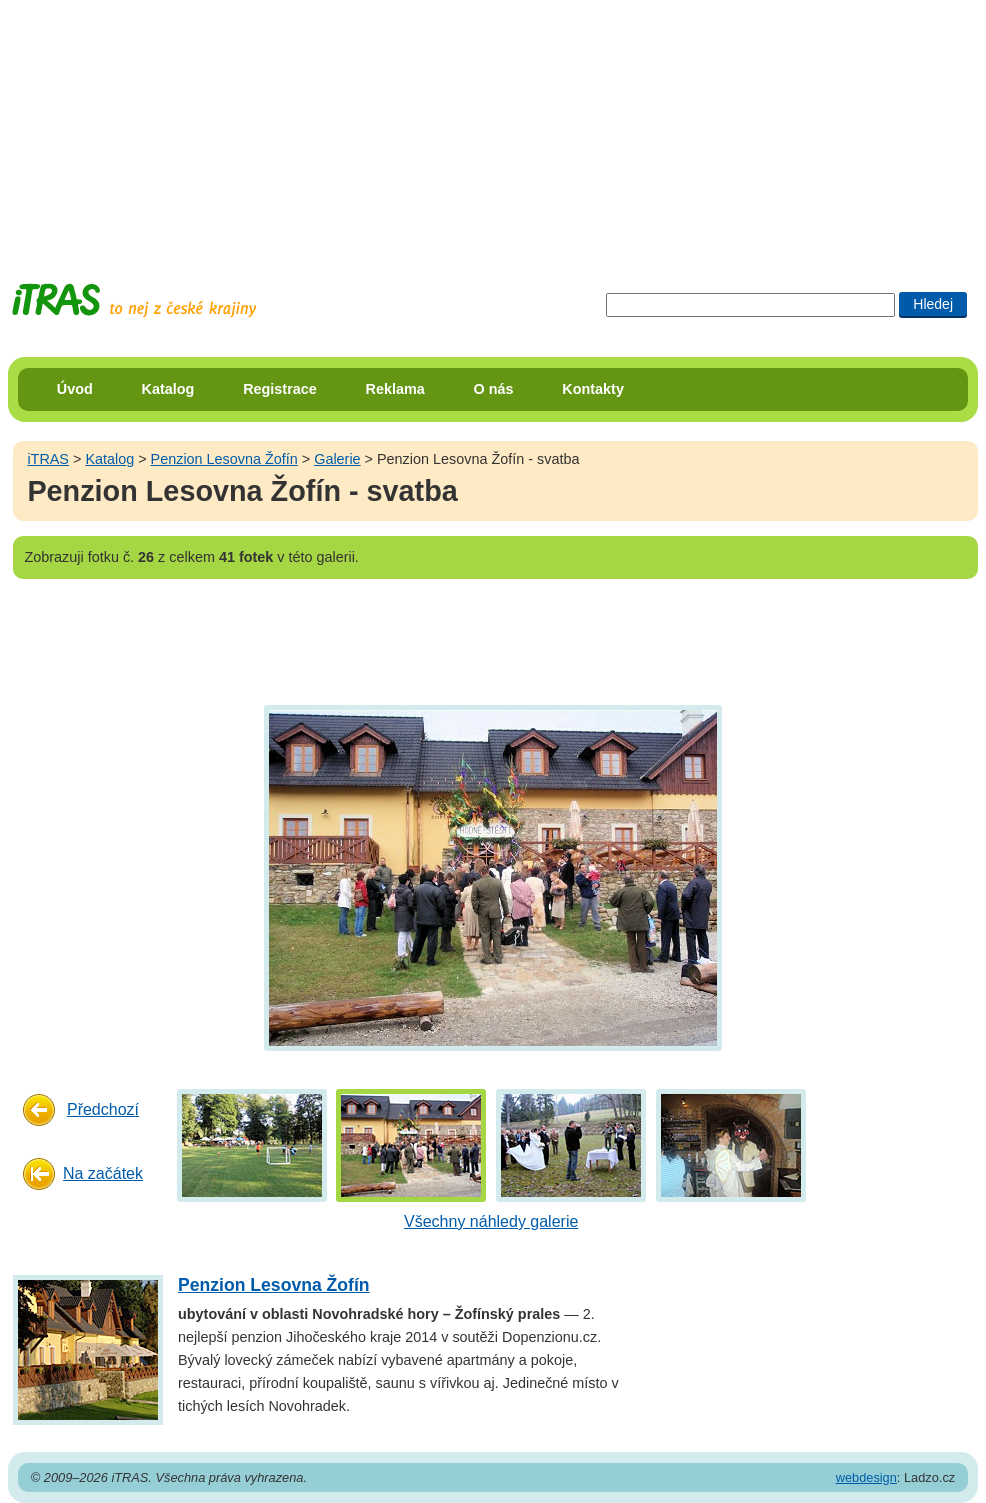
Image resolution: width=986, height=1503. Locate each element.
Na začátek (103, 1173)
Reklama (395, 389)
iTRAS (48, 459)
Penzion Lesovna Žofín (224, 459)
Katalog (168, 389)
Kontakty (593, 389)
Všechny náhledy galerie (491, 1221)
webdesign (866, 1477)
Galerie (337, 459)
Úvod (75, 389)
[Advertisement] (493, 125)
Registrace (280, 389)
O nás (494, 389)
